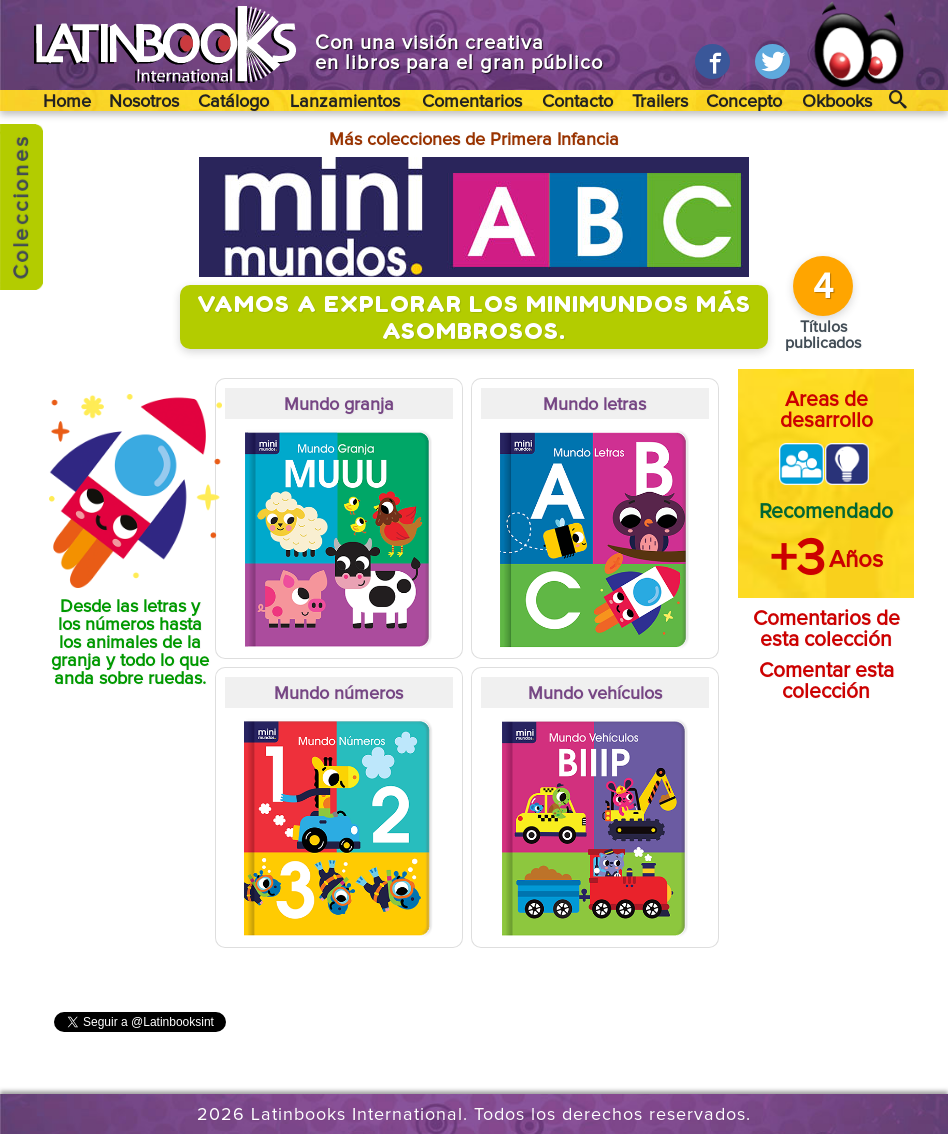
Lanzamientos (345, 102)
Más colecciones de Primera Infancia (474, 140)
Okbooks (837, 102)
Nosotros (144, 102)
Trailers (660, 102)
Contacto (577, 102)
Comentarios (472, 102)
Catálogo (233, 102)
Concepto (744, 102)
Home (67, 102)
